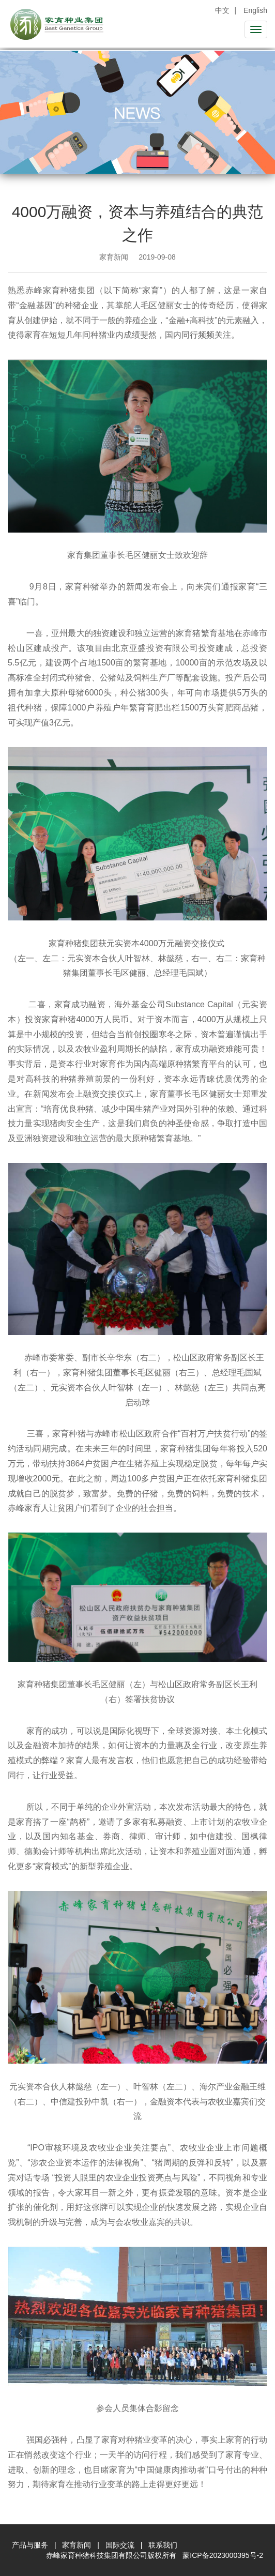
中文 (222, 10)
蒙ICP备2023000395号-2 (222, 2555)
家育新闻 (76, 2545)
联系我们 (162, 2545)
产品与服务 (30, 2545)
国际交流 (119, 2545)
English (255, 10)
